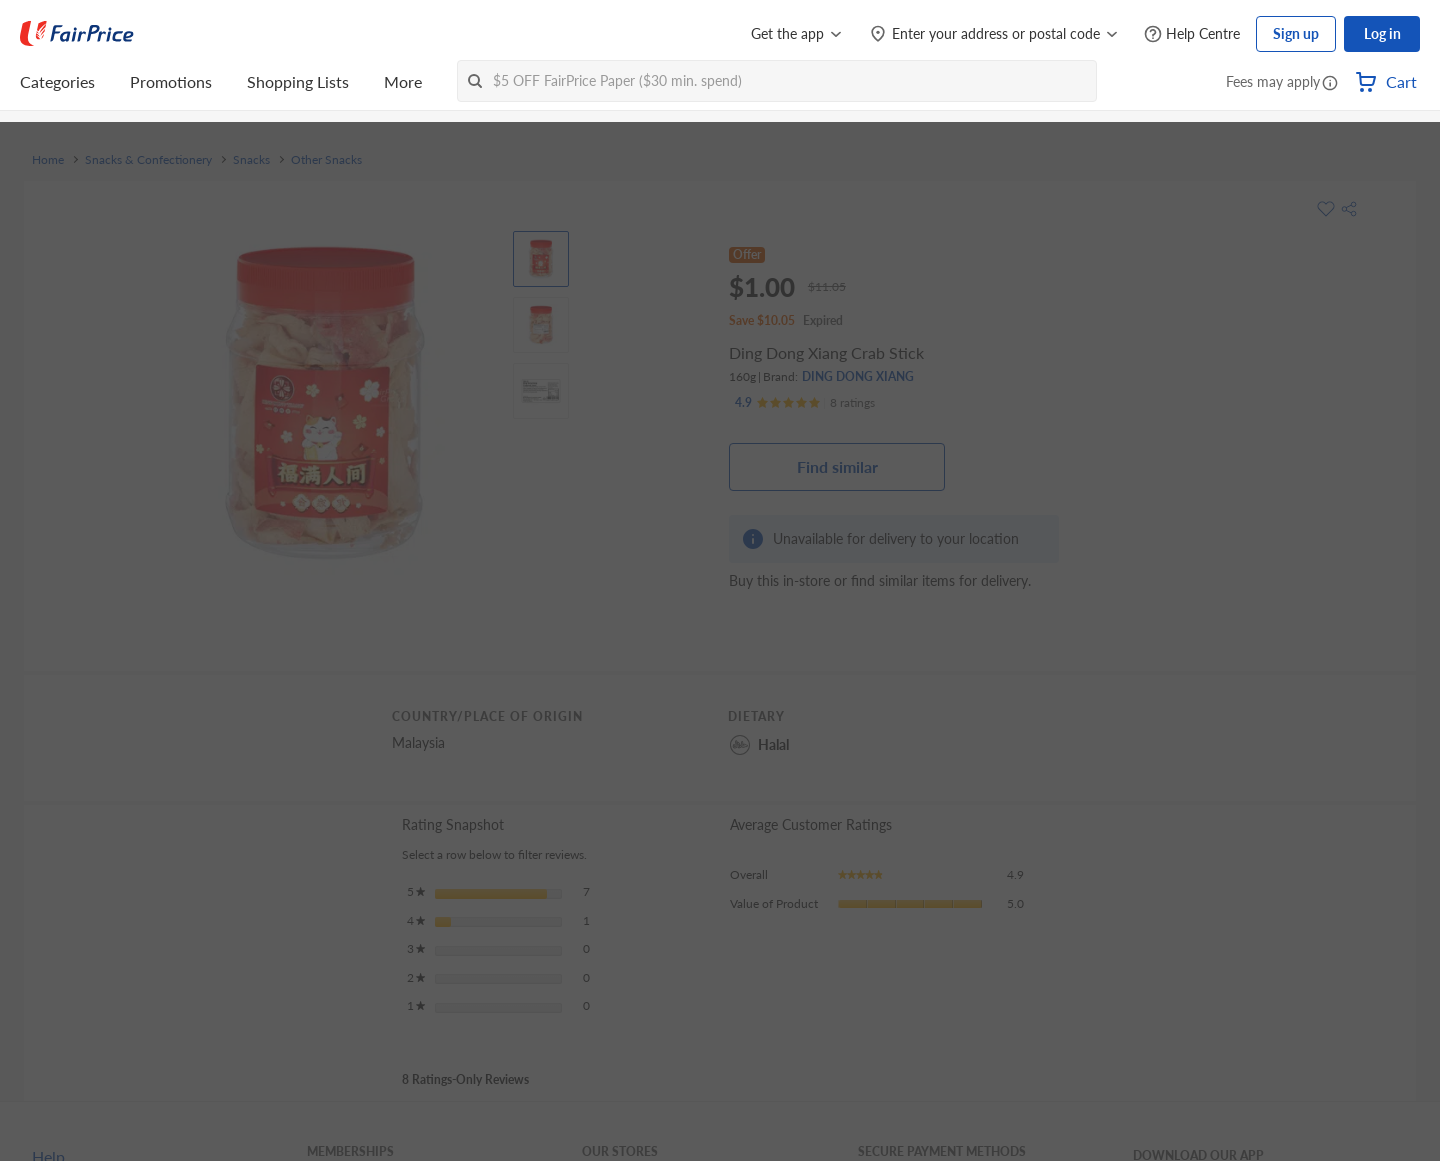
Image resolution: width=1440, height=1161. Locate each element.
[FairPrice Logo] (77, 34)
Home (48, 160)
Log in (1382, 33)
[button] (1330, 84)
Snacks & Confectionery (148, 160)
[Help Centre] (1192, 34)
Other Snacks (326, 160)
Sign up (1296, 33)
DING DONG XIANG (858, 376)
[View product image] (541, 259)
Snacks (251, 160)
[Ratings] (805, 403)
